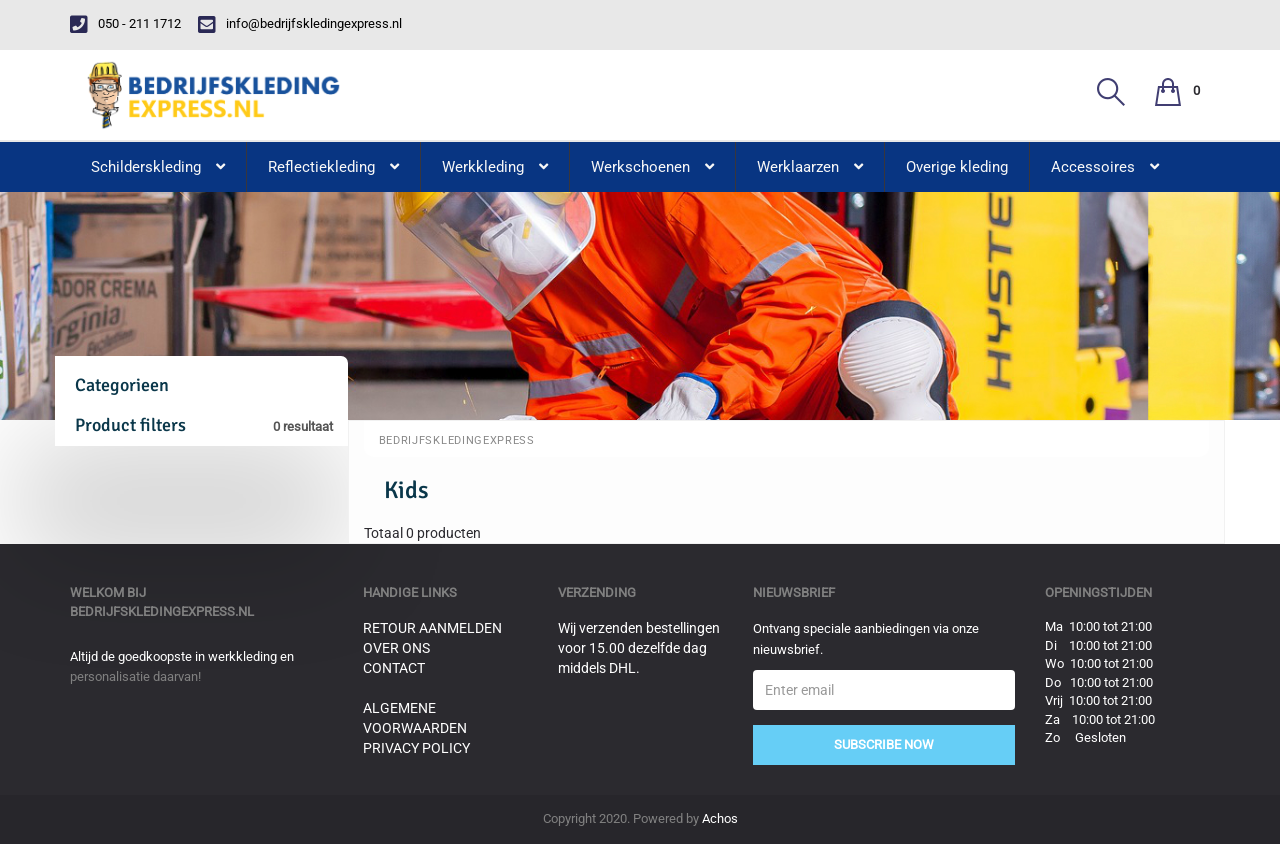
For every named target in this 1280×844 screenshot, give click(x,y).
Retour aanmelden (432, 628)
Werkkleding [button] (495, 167)
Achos (720, 818)
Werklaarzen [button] (810, 167)
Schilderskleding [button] (158, 167)
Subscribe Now (884, 744)
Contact (394, 668)
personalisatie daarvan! (135, 676)
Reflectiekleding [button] (333, 167)
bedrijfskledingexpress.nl (162, 611)
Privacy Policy (416, 748)
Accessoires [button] (1105, 167)
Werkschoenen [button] (652, 167)
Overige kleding (957, 167)
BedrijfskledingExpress (457, 440)
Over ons (396, 648)
